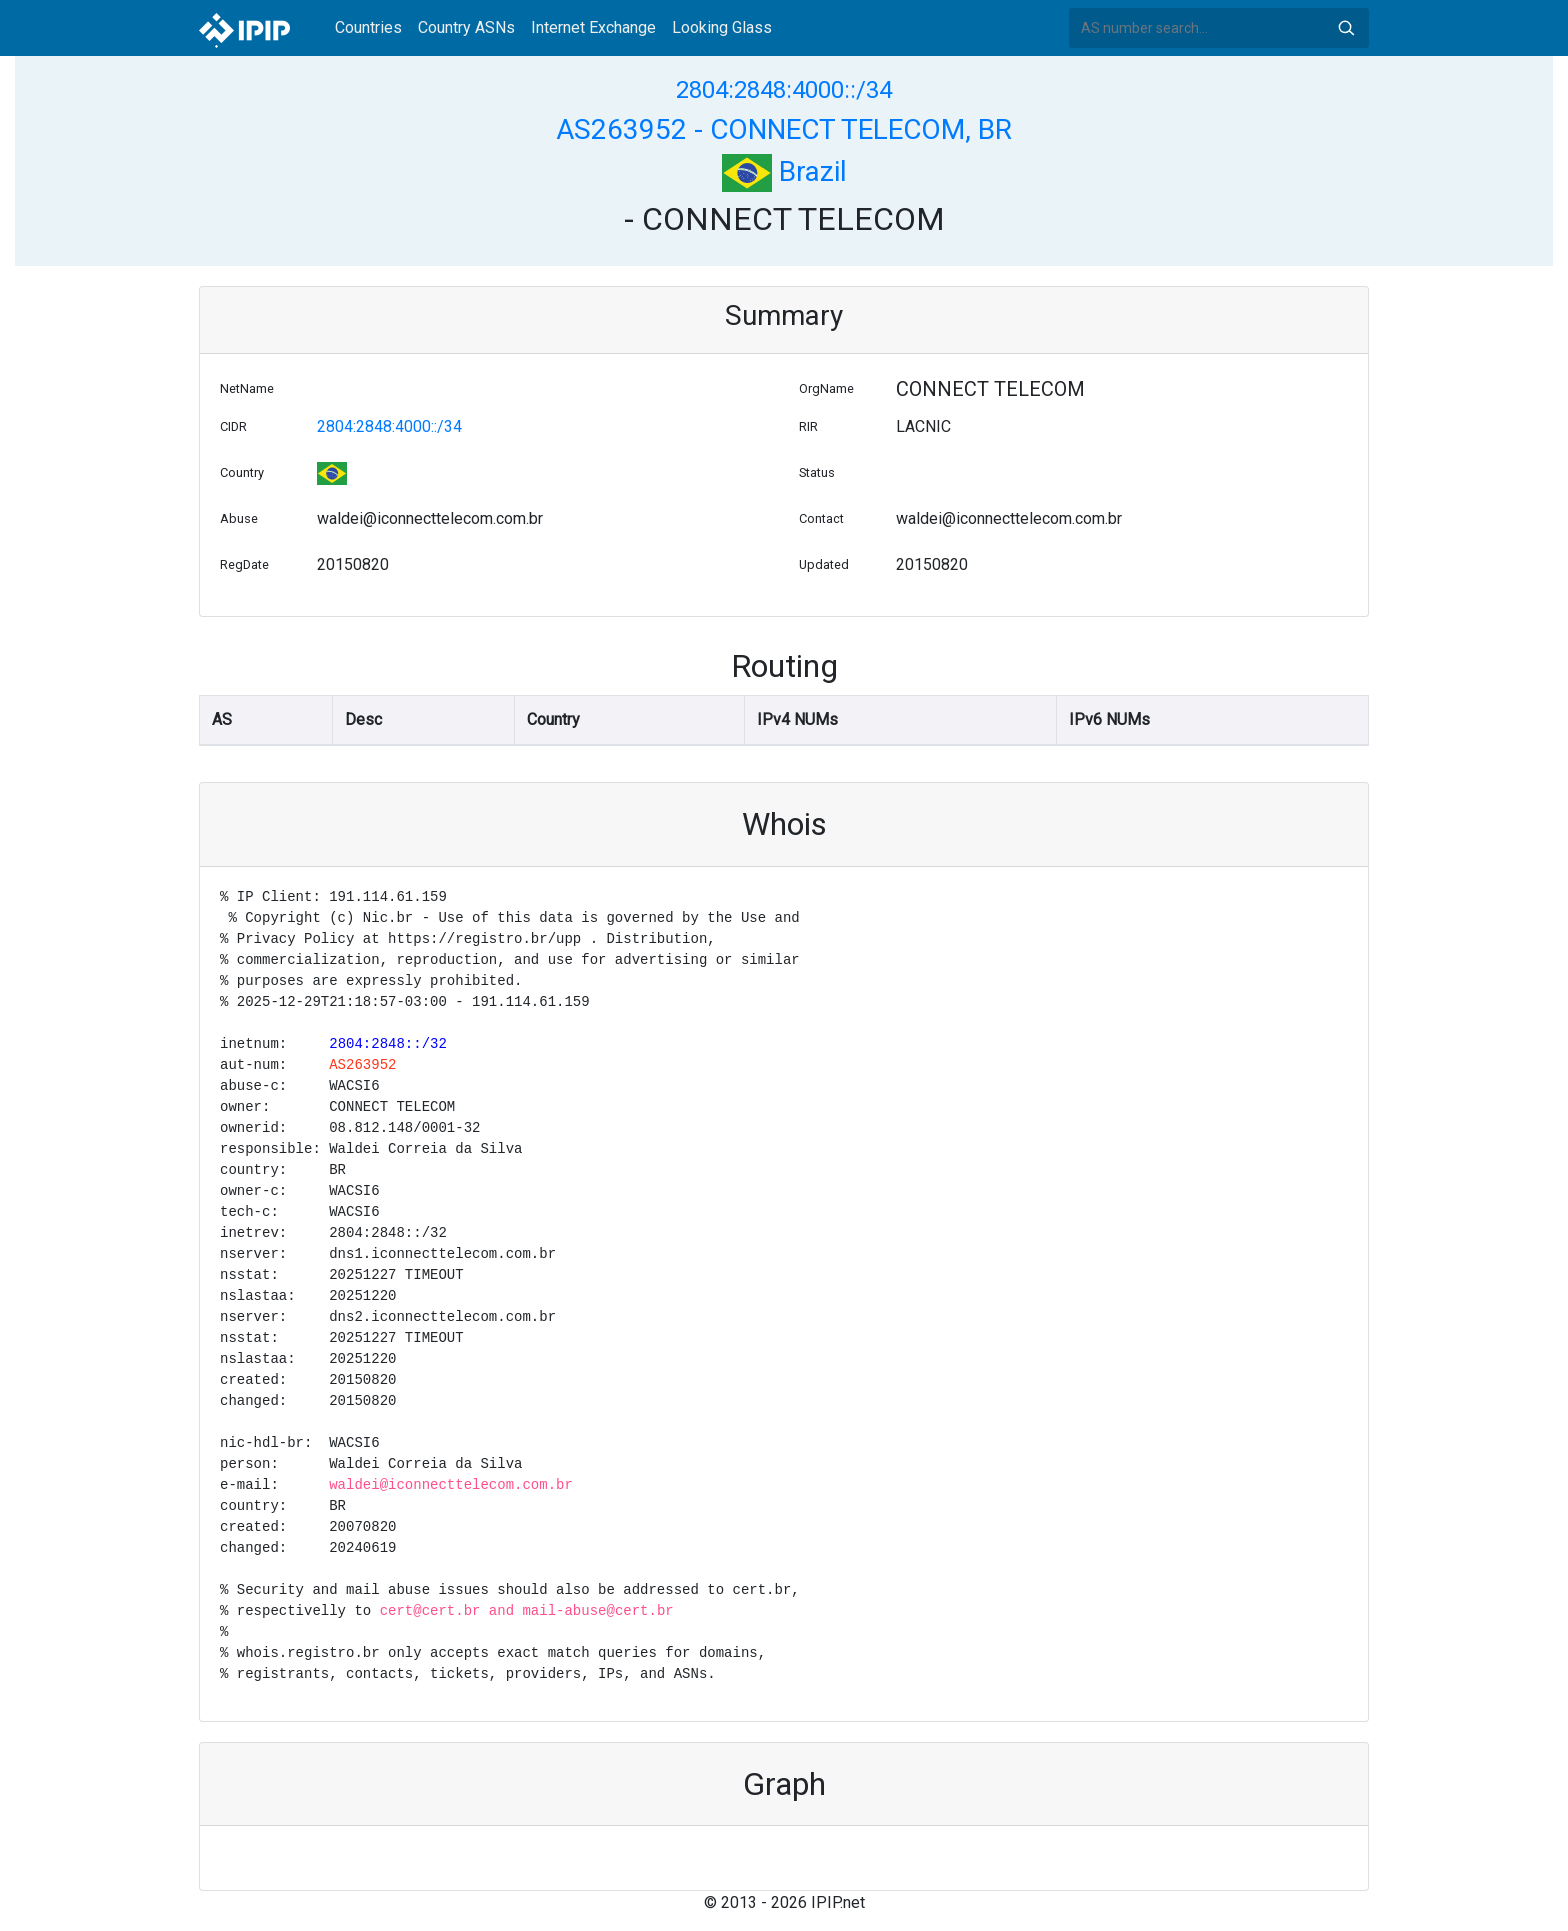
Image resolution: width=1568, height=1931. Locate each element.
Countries (368, 27)
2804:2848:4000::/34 (784, 90)
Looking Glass (722, 27)
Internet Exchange (593, 27)
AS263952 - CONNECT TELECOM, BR (784, 129)
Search (1346, 28)
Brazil (784, 171)
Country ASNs (466, 27)
